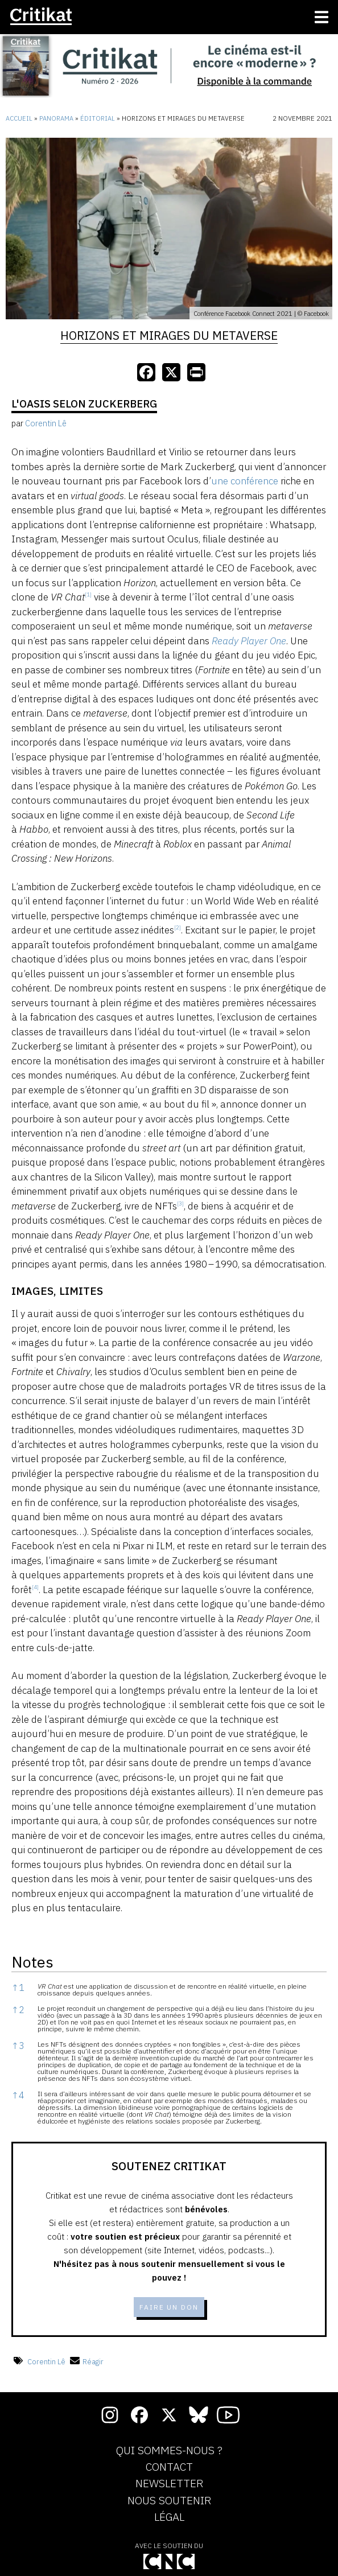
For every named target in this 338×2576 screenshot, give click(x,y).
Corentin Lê (46, 2362)
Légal (169, 2517)
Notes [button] (32, 1962)
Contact (169, 2467)
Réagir (87, 2362)
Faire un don (169, 2307)
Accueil (19, 118)
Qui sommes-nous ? (169, 2451)
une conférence (244, 481)
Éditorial (97, 118)
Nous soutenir (169, 2501)
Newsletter (169, 2484)
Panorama (56, 118)
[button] (88, 597)
